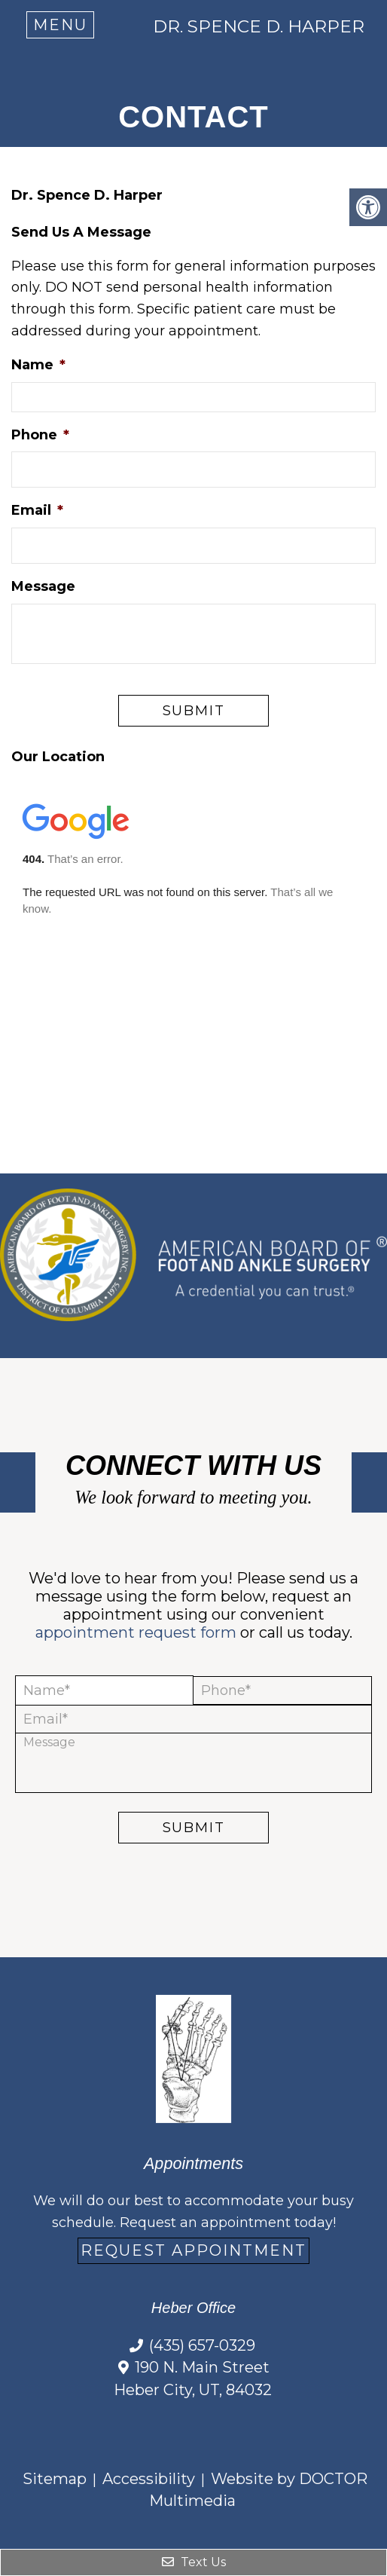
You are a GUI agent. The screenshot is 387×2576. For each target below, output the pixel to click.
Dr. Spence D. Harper (258, 26)
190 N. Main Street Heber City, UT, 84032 (193, 2378)
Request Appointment (193, 2250)
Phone (40, 435)
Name (38, 364)
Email (37, 510)
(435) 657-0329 (202, 2345)
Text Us (194, 2562)
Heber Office (193, 2307)
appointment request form (135, 1632)
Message (43, 586)
